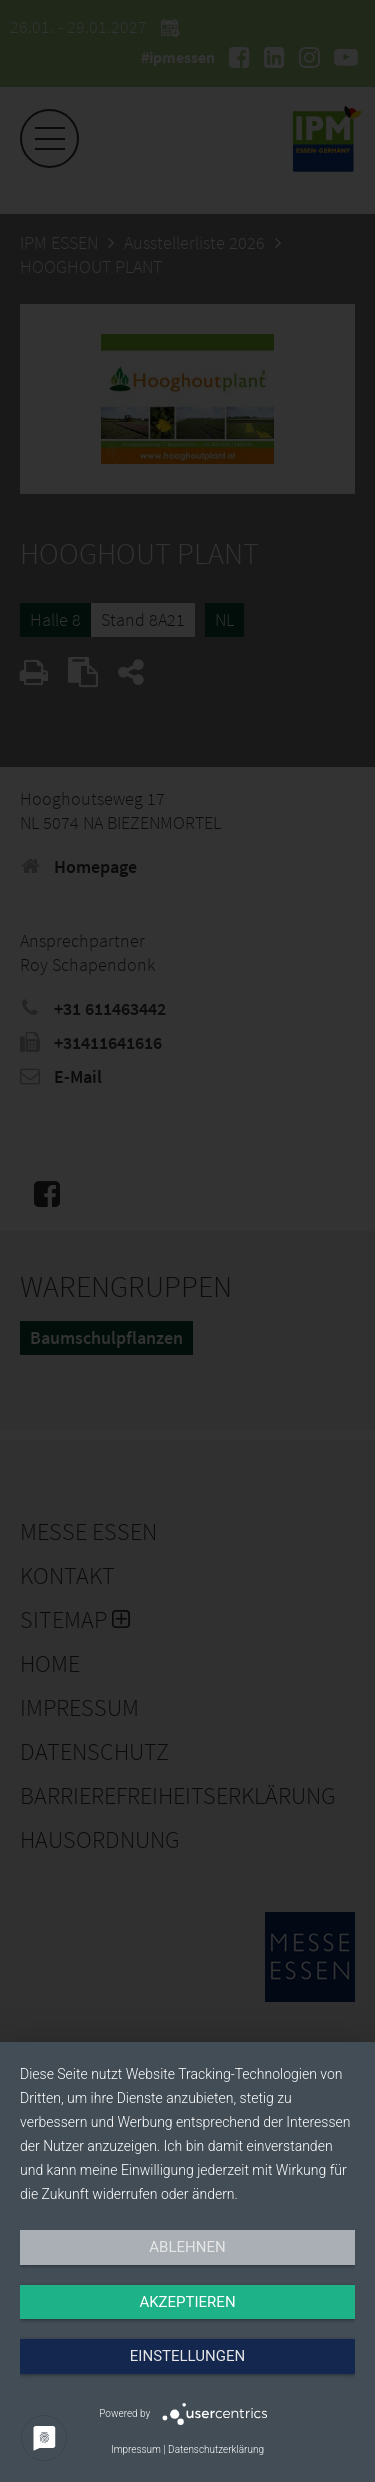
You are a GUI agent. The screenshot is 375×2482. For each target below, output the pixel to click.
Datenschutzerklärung (216, 2449)
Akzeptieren (187, 2302)
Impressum (136, 2449)
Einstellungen (187, 2356)
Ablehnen (187, 2247)
